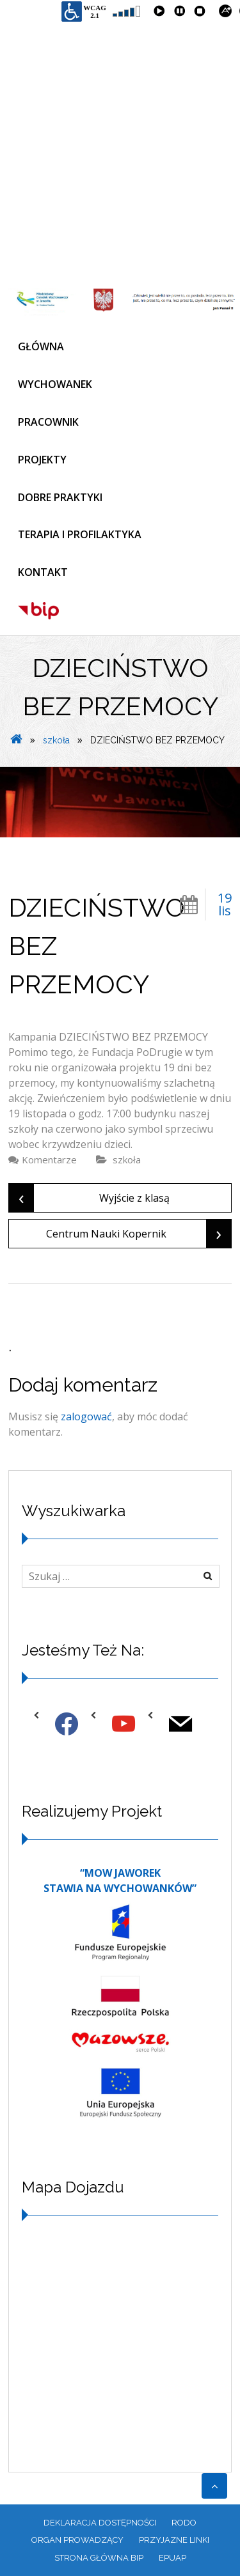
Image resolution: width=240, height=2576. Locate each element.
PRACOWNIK (48, 422)
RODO (184, 2522)
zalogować (86, 1416)
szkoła (56, 740)
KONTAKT (43, 572)
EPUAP (172, 2558)
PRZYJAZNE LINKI (174, 2540)
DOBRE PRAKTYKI (60, 497)
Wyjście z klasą (89, 1198)
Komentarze (49, 1159)
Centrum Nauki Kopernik (138, 1234)
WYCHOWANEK (55, 384)
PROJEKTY (42, 460)
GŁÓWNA (41, 346)
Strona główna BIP (98, 2558)
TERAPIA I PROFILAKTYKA (79, 534)
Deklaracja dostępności (100, 2522)
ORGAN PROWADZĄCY (77, 2540)
